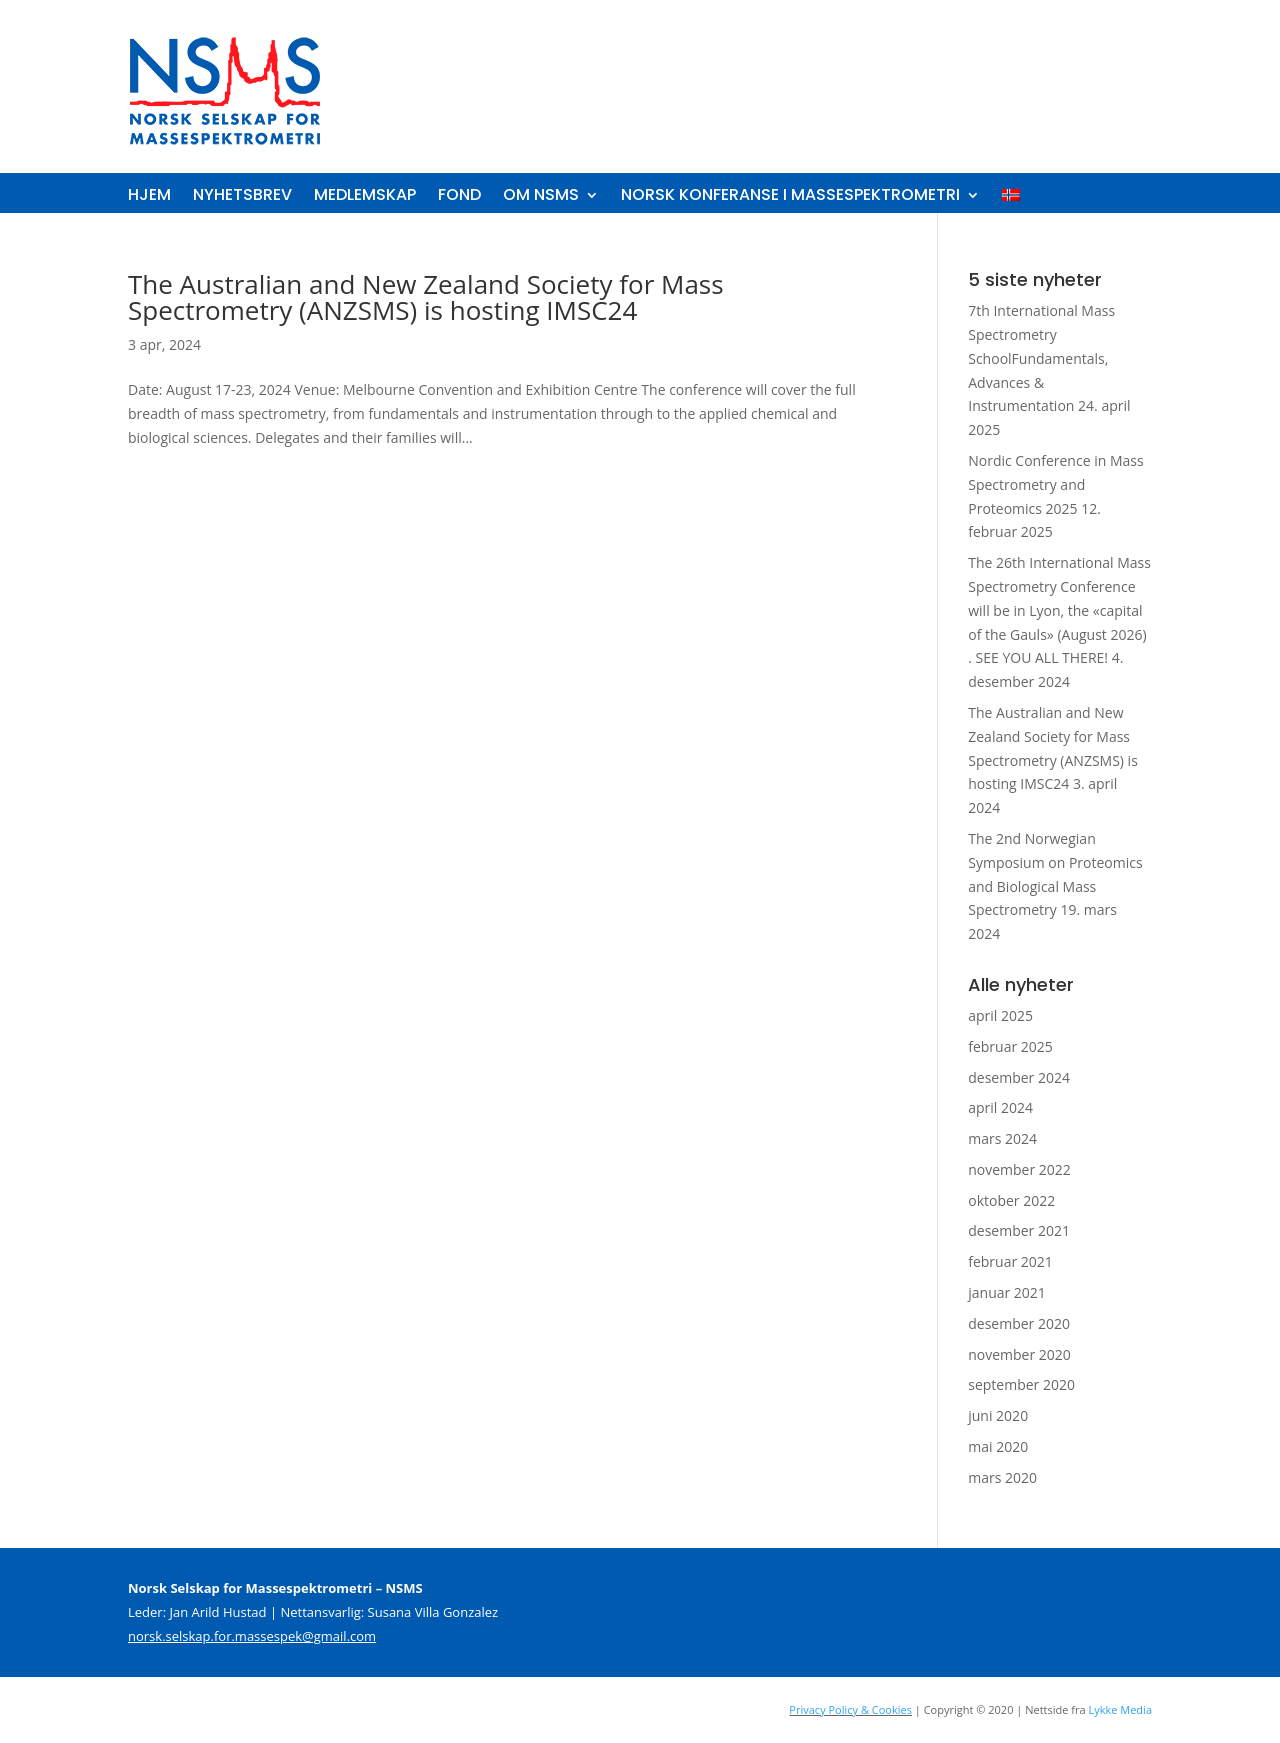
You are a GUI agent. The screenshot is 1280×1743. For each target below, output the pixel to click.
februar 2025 (1010, 1046)
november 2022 (1019, 1169)
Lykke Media (1120, 1709)
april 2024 (1000, 1107)
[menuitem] (1011, 199)
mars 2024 (1002, 1138)
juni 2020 (998, 1415)
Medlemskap (365, 197)
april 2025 (1000, 1015)
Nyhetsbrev (242, 197)
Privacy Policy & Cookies (850, 1709)
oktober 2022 (1011, 1200)
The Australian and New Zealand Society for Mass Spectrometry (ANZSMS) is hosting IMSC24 (426, 297)
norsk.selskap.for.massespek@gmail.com (252, 1636)
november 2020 (1019, 1354)
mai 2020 (998, 1446)
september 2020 (1021, 1384)
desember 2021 (1019, 1230)
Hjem (149, 197)
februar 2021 (1010, 1261)
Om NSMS (541, 197)
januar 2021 (1007, 1292)
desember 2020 (1019, 1323)
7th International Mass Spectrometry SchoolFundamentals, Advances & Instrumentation (1041, 358)
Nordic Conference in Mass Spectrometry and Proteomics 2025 (1055, 484)
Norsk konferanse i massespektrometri (790, 197)
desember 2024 (1019, 1077)
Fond (459, 197)
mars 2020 (1002, 1477)
